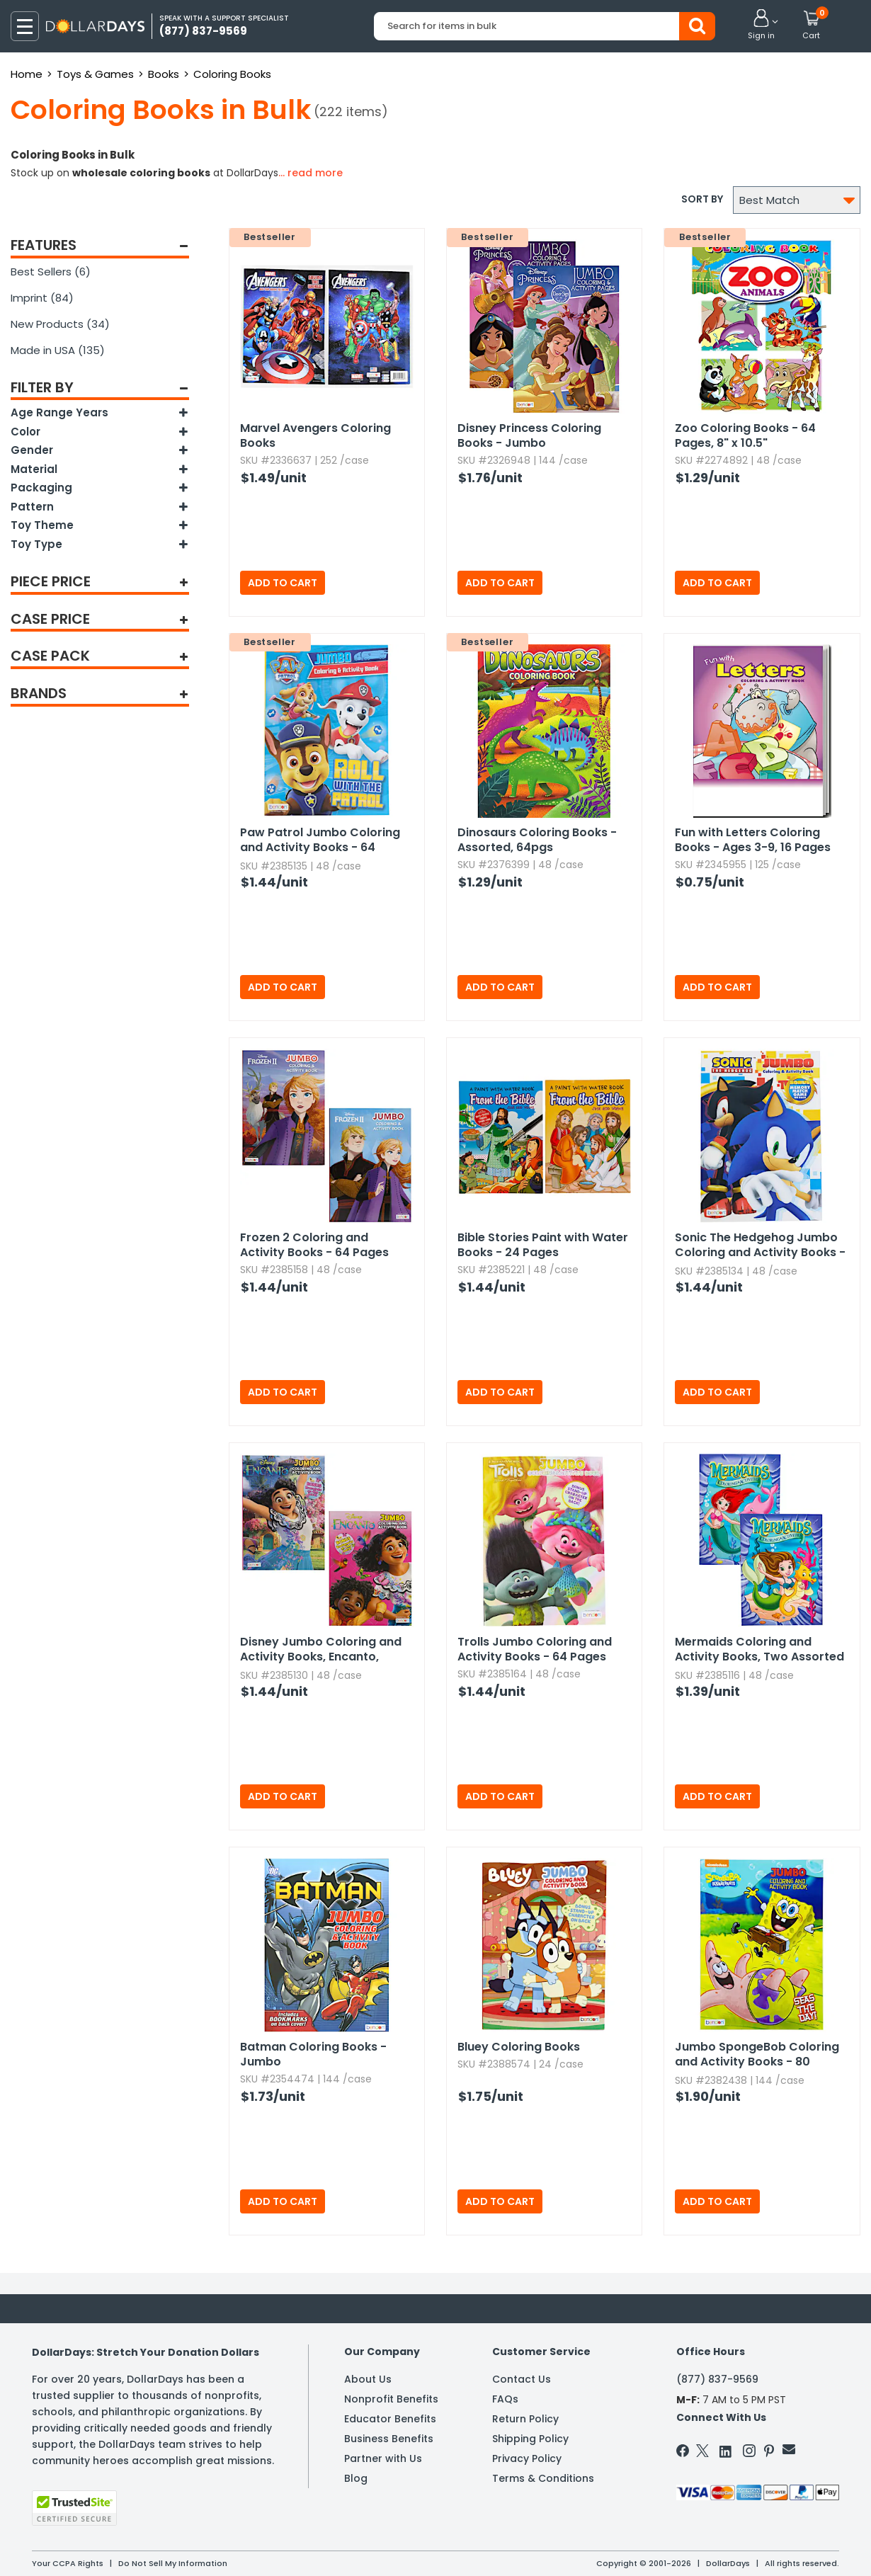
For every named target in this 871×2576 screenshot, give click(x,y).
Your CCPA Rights (67, 2563)
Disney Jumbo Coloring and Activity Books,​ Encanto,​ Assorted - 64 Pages (321, 1649)
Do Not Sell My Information (172, 2563)
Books (163, 74)
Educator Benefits (390, 2419)
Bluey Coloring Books (518, 2046)
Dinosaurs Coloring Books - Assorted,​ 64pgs (537, 840)
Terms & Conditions (543, 2478)
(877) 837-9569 (717, 2379)
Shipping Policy (530, 2439)
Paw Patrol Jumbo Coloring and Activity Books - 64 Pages (320, 840)
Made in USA (58, 350)
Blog (356, 2478)
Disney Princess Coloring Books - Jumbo (529, 435)
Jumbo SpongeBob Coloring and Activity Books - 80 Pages (757, 2054)
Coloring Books (232, 74)
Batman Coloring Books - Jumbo (313, 2054)
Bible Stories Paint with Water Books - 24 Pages (542, 1245)
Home (26, 74)
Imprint (42, 297)
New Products (60, 324)
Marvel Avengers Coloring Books (315, 435)
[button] (761, 25)
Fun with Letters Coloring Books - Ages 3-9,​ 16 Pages (753, 840)
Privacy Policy (527, 2458)
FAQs (505, 2399)
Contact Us (521, 2379)
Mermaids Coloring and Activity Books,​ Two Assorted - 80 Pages (759, 1649)
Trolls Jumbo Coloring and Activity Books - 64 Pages (534, 1649)
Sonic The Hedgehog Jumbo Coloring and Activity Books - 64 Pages (760, 1245)
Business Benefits (388, 2439)
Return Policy (525, 2419)
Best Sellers (51, 271)
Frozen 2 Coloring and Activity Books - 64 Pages (314, 1245)
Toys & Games (95, 74)
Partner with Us (383, 2458)
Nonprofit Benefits (391, 2399)
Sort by (702, 199)
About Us (368, 2379)
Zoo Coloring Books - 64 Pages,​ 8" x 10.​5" (745, 435)
